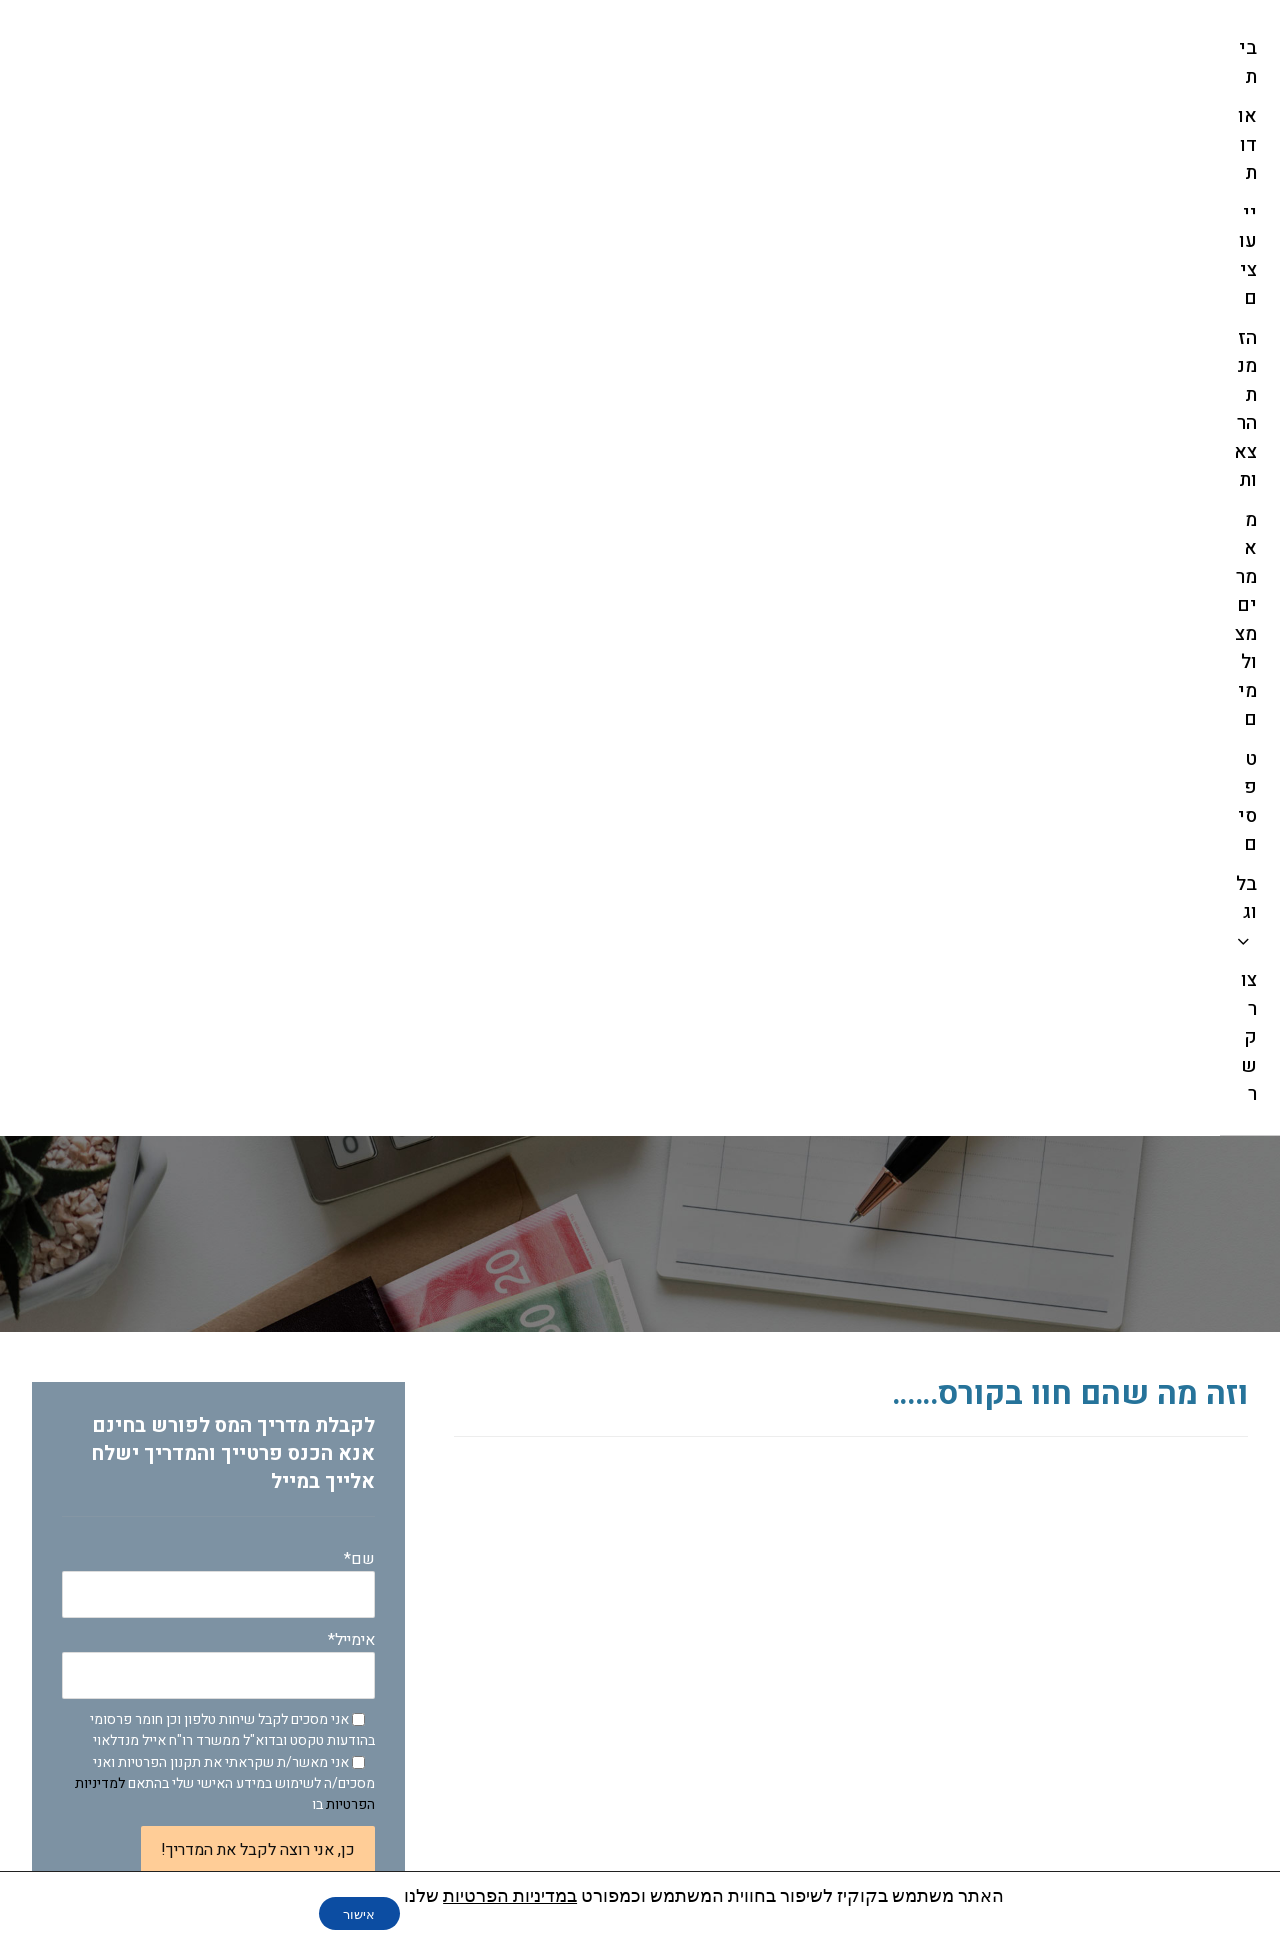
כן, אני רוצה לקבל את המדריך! (258, 812)
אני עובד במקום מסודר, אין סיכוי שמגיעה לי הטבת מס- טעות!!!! (239, 1655)
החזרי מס (321, 1127)
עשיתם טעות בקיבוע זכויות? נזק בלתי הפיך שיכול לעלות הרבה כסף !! (219, 1596)
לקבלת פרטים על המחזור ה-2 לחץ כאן (949, 928)
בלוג (339, 1094)
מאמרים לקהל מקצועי (273, 1220)
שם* (218, 544)
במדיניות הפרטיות (516, 1895)
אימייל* (218, 625)
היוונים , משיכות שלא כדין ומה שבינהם (215, 1432)
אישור (359, 1914)
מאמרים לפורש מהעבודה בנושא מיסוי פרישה (217, 1174)
